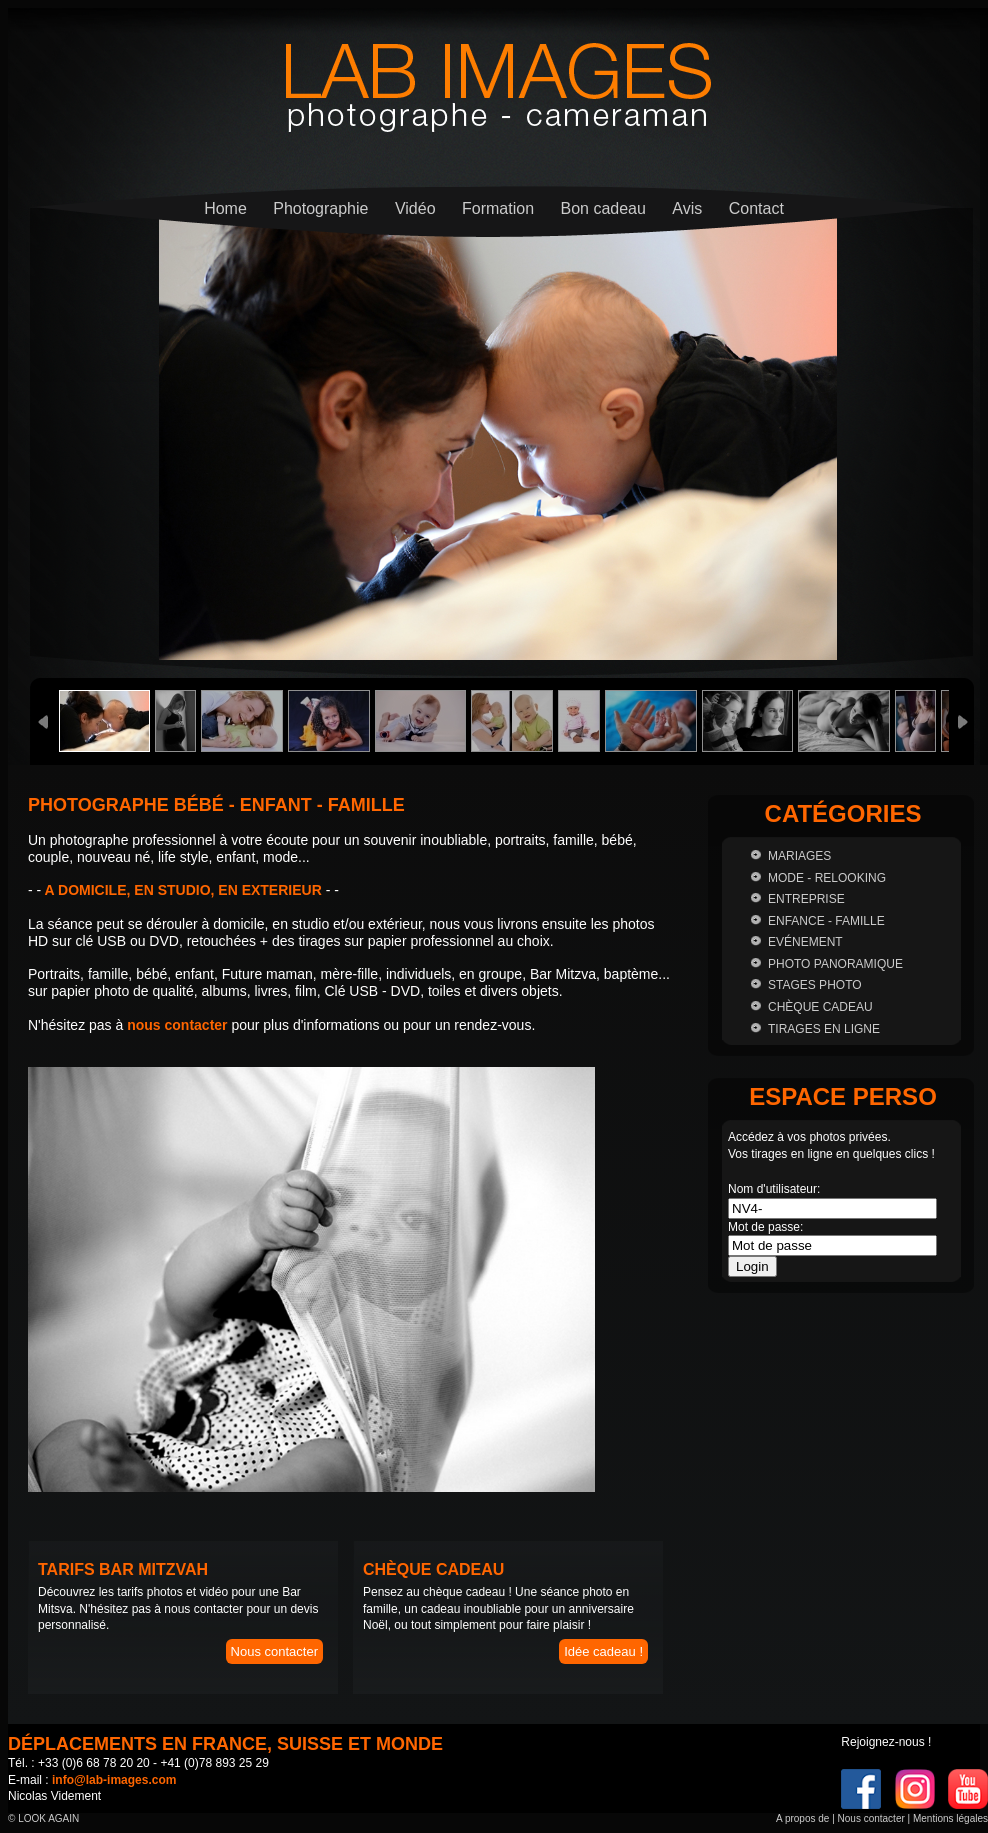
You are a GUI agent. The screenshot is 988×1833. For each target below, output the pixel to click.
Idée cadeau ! (603, 1651)
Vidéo (415, 208)
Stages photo (815, 985)
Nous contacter (274, 1651)
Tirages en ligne (824, 1029)
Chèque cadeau (820, 1007)
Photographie (320, 208)
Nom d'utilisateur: (774, 1189)
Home (225, 208)
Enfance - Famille (826, 921)
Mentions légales (950, 1818)
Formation (498, 208)
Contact (756, 208)
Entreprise (806, 899)
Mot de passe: (765, 1227)
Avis (687, 208)
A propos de (802, 1818)
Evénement (805, 942)
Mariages (799, 856)
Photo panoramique (835, 964)
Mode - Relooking (827, 878)
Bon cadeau (602, 208)
